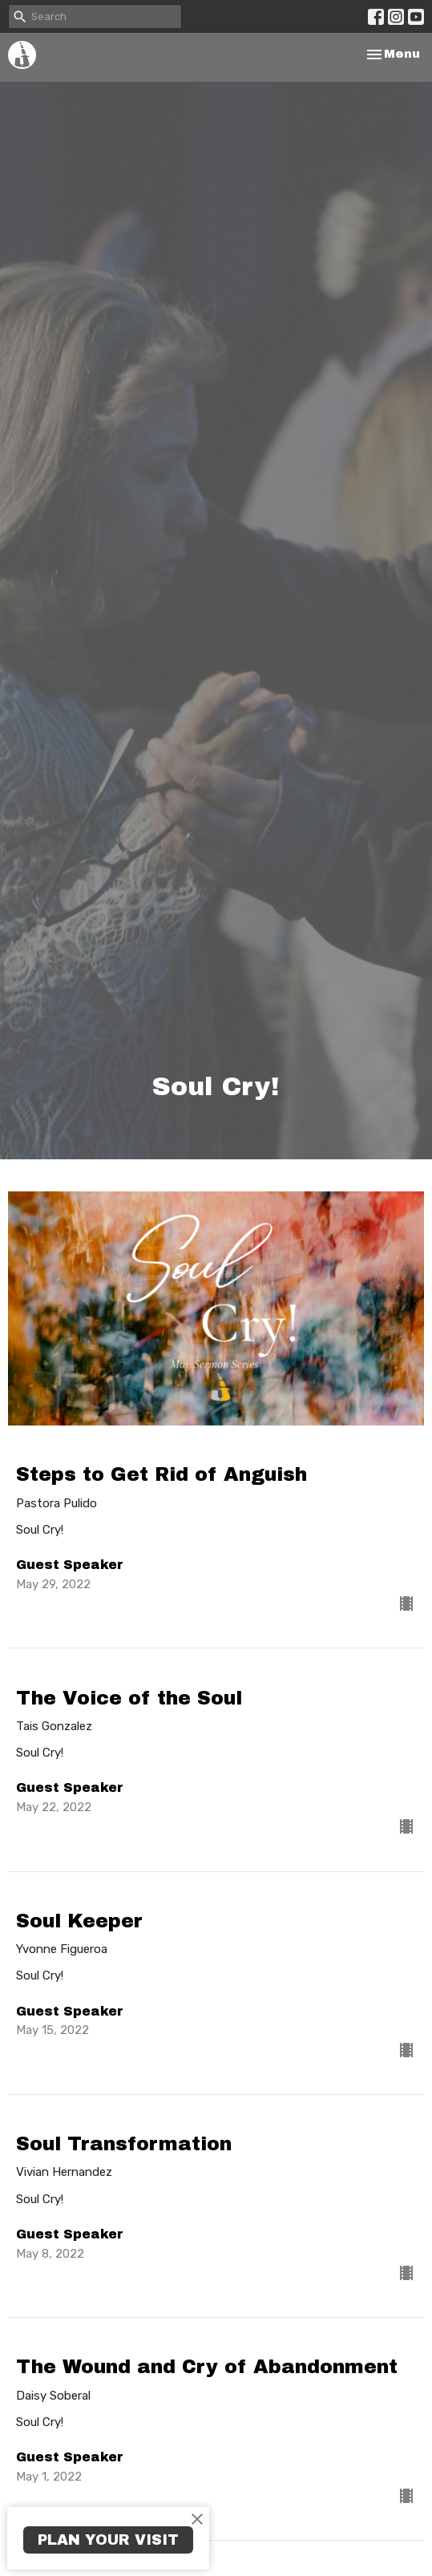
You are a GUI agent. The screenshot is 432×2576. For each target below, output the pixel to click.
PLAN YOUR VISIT (108, 2540)
